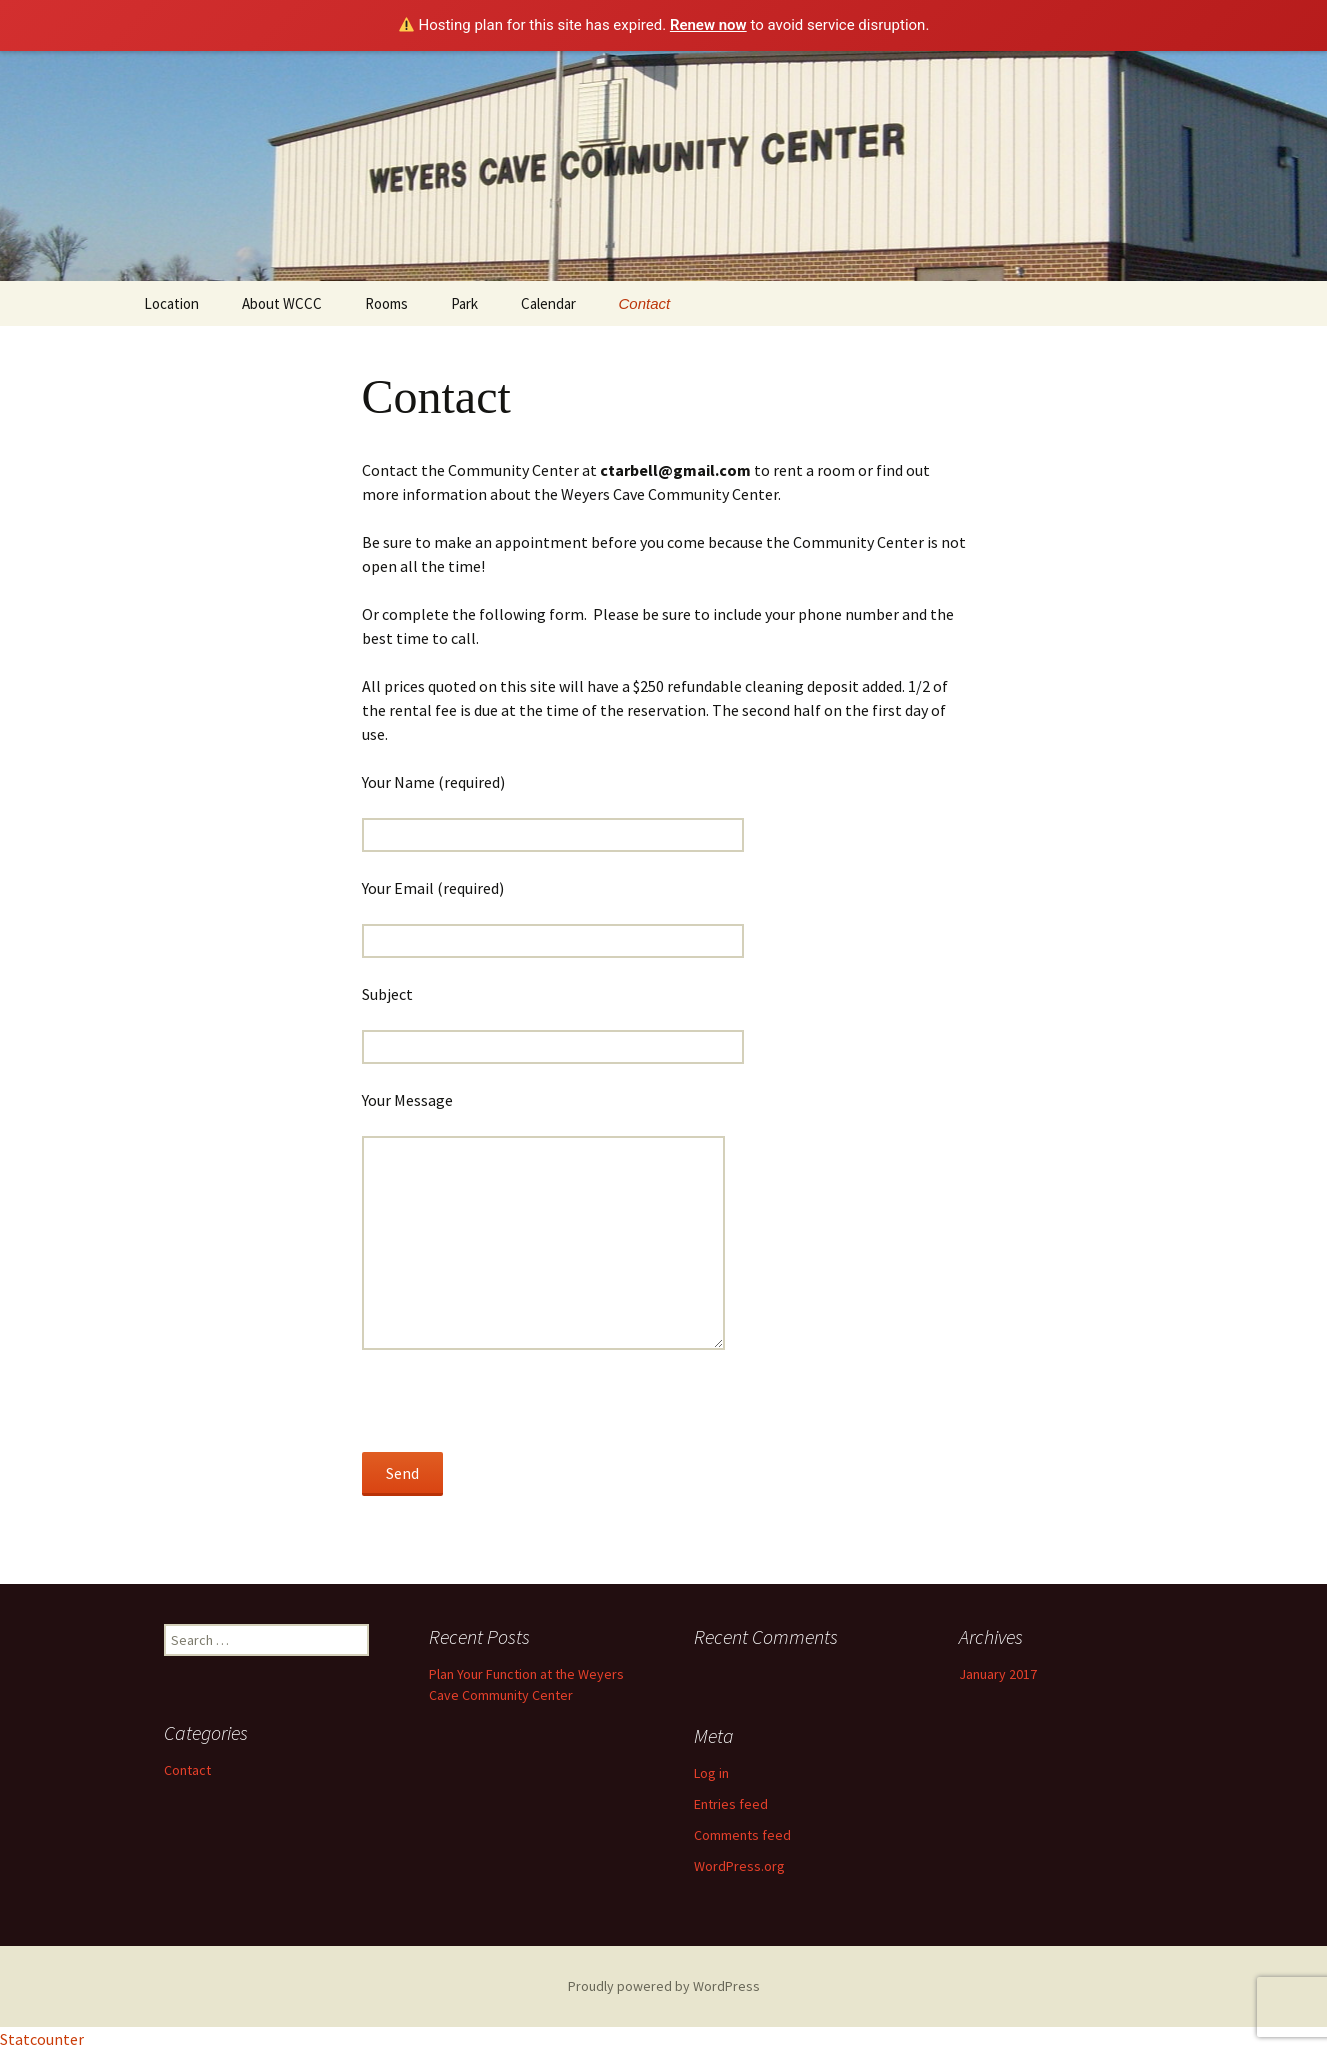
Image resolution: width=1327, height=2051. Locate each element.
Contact (645, 303)
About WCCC (282, 303)
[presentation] (514, 1413)
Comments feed (742, 1835)
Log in (711, 1773)
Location (171, 303)
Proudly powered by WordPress (664, 1986)
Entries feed (731, 1804)
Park (464, 303)
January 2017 (998, 1674)
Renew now (708, 25)
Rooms (386, 303)
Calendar (548, 303)
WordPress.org (739, 1866)
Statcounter (42, 2039)
